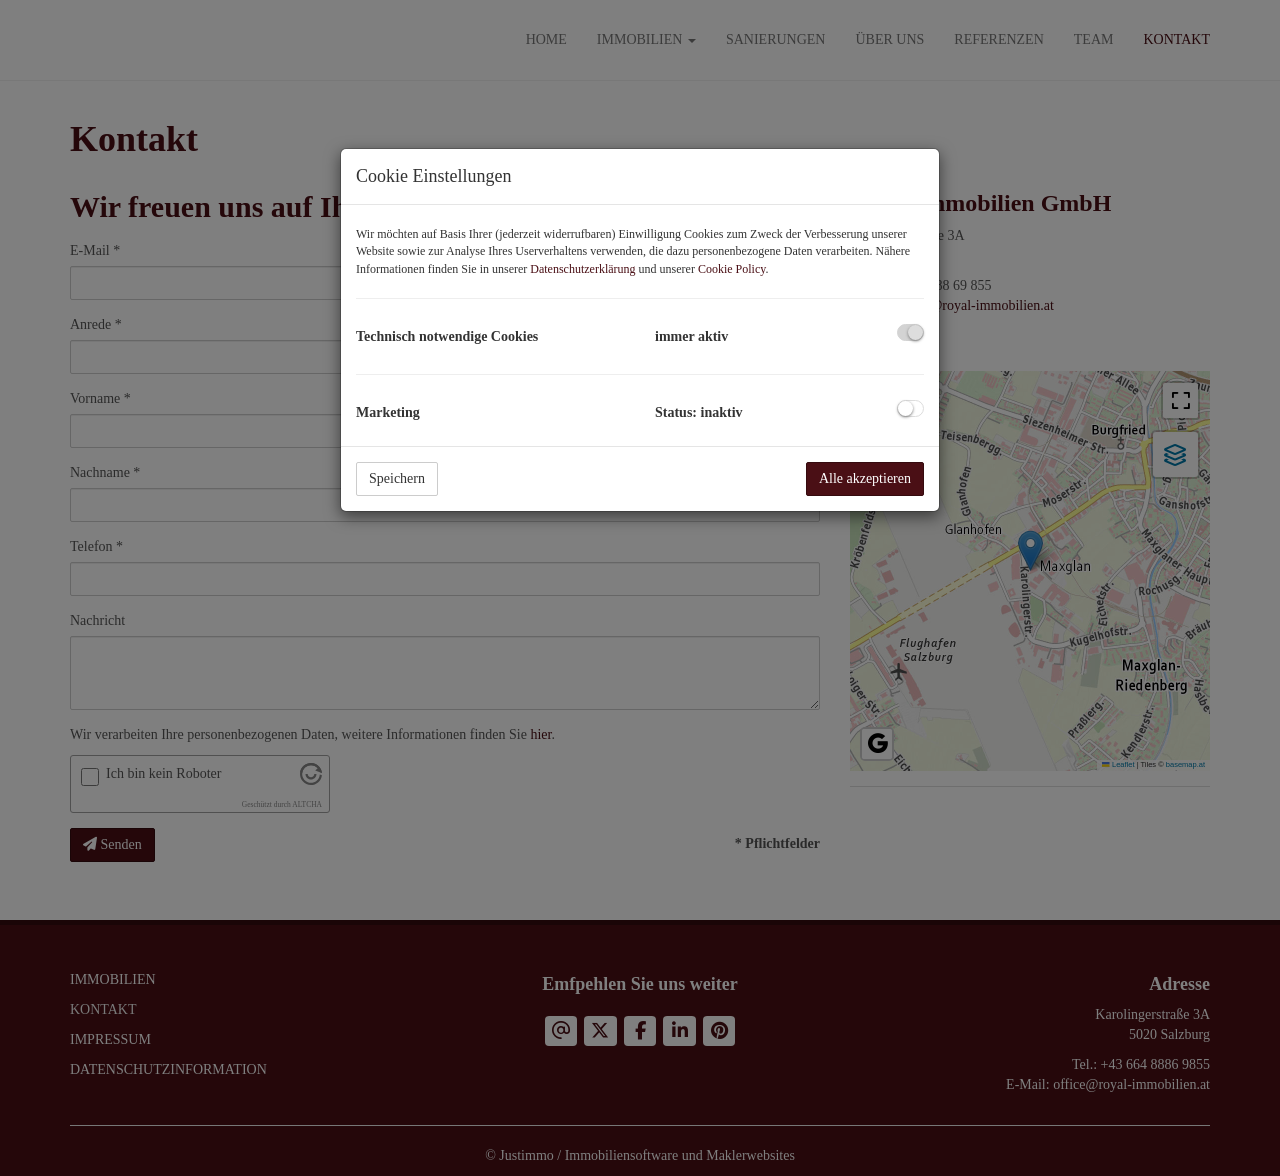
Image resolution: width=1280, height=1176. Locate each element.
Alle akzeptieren (865, 478)
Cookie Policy (732, 269)
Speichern (397, 478)
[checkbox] (910, 332)
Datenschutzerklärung (582, 269)
